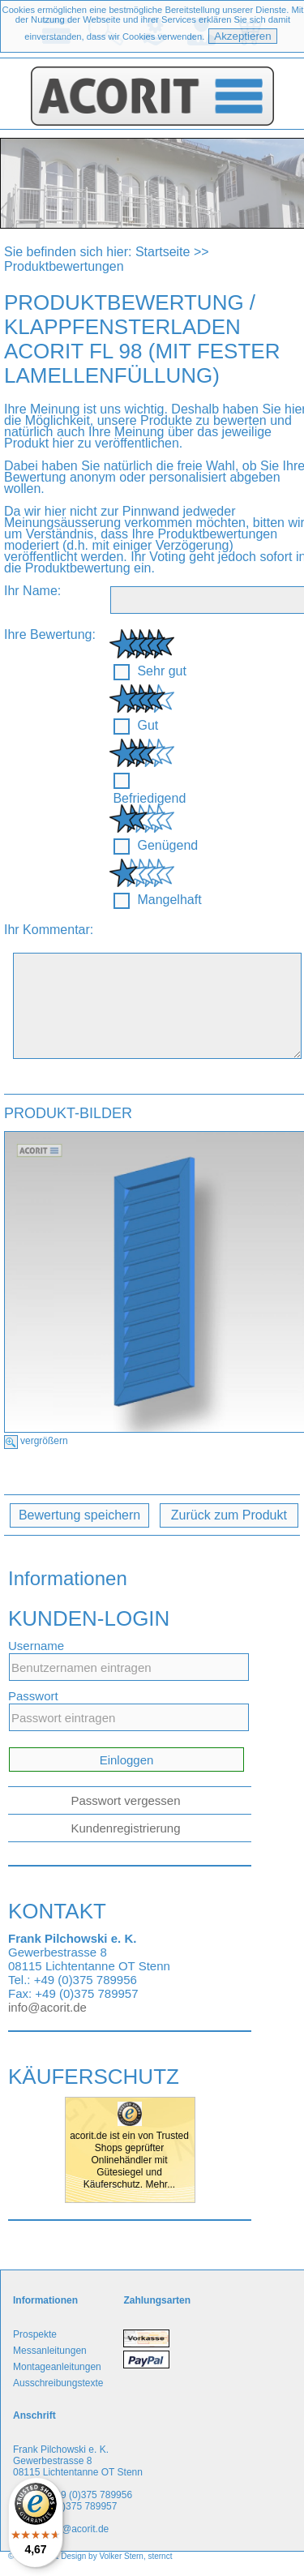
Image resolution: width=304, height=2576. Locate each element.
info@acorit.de (47, 2007)
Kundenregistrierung (125, 1828)
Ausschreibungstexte (58, 2383)
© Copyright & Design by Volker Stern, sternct (90, 2556)
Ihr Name (31, 591)
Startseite (163, 252)
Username (36, 1645)
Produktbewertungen (64, 266)
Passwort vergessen (125, 1800)
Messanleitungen (50, 2350)
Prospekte (35, 2334)
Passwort (33, 1696)
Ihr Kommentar (47, 930)
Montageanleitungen (57, 2366)
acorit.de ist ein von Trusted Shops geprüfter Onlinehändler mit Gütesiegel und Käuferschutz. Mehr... (129, 2160)
